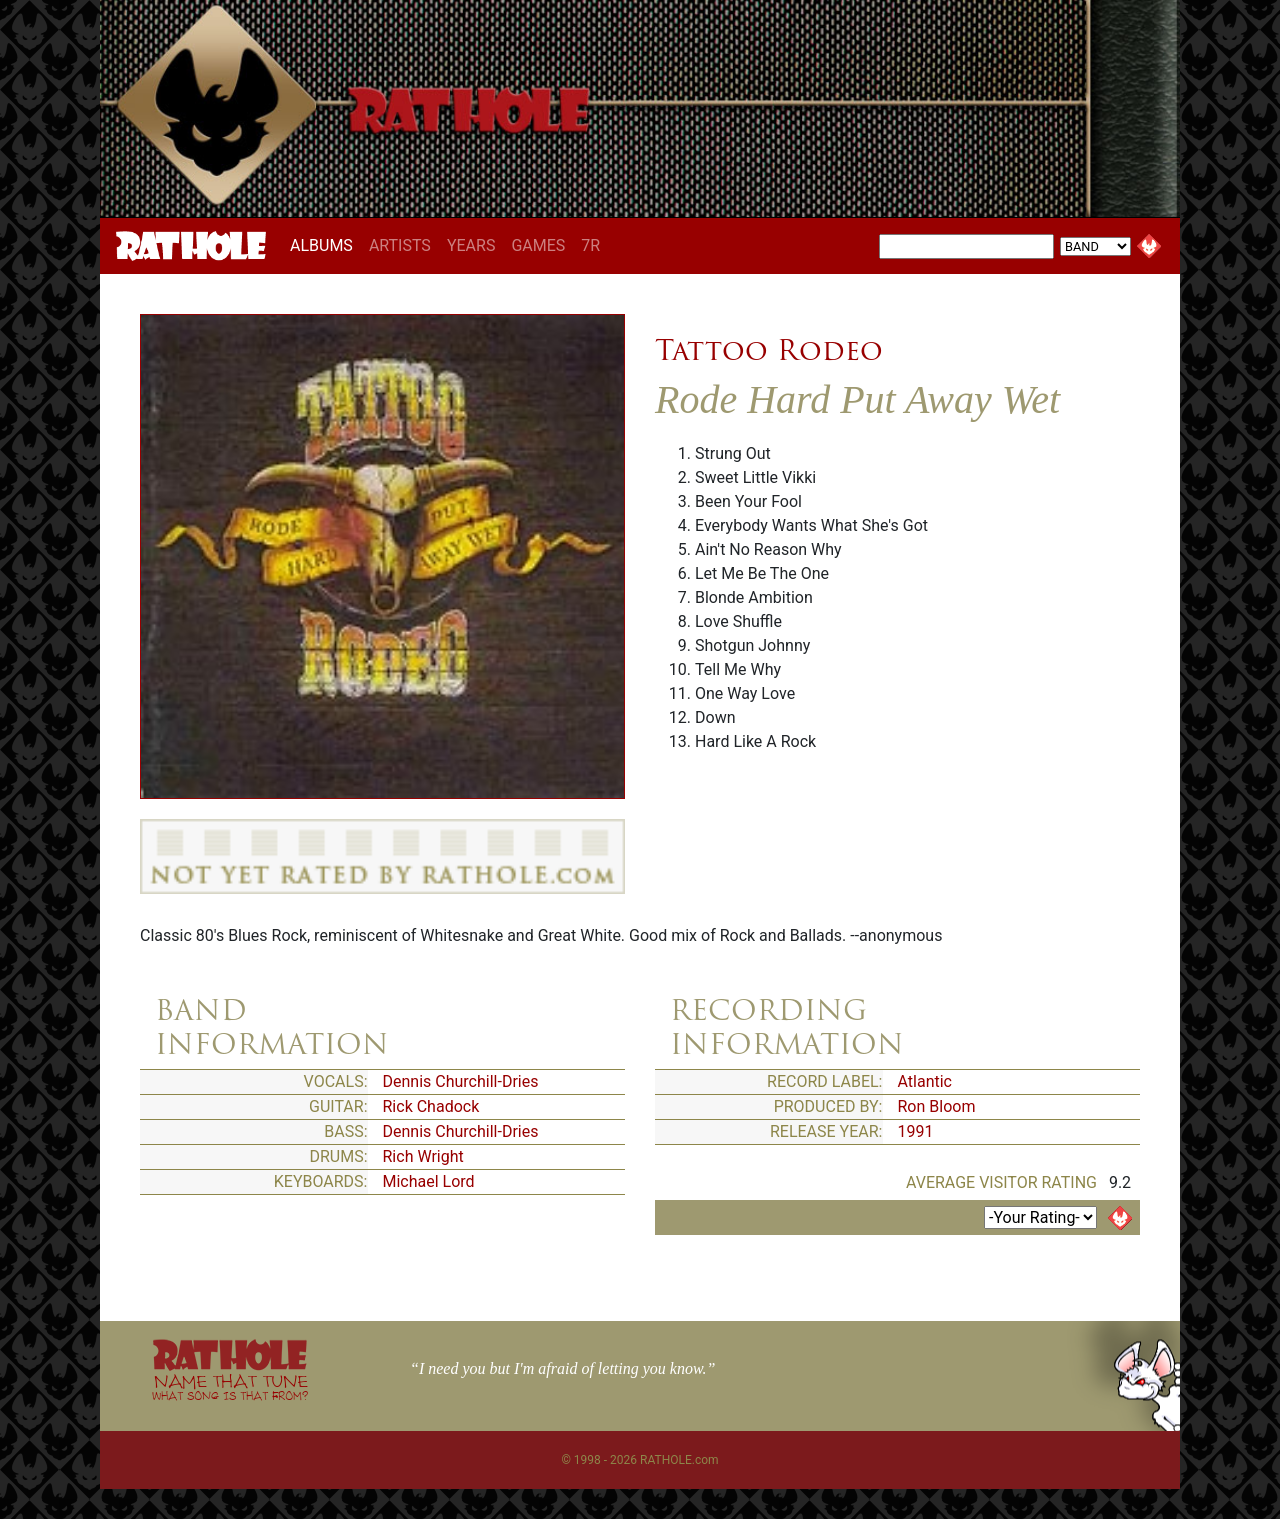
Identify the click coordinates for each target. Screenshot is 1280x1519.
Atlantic (925, 1081)
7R (590, 245)
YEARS (471, 245)
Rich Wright (423, 1156)
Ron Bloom (937, 1106)
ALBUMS (325, 245)
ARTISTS (400, 245)
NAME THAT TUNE (230, 1386)
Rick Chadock (431, 1106)
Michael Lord (429, 1181)
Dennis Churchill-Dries (461, 1081)
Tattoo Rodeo (769, 350)
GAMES (538, 245)
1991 (916, 1131)
